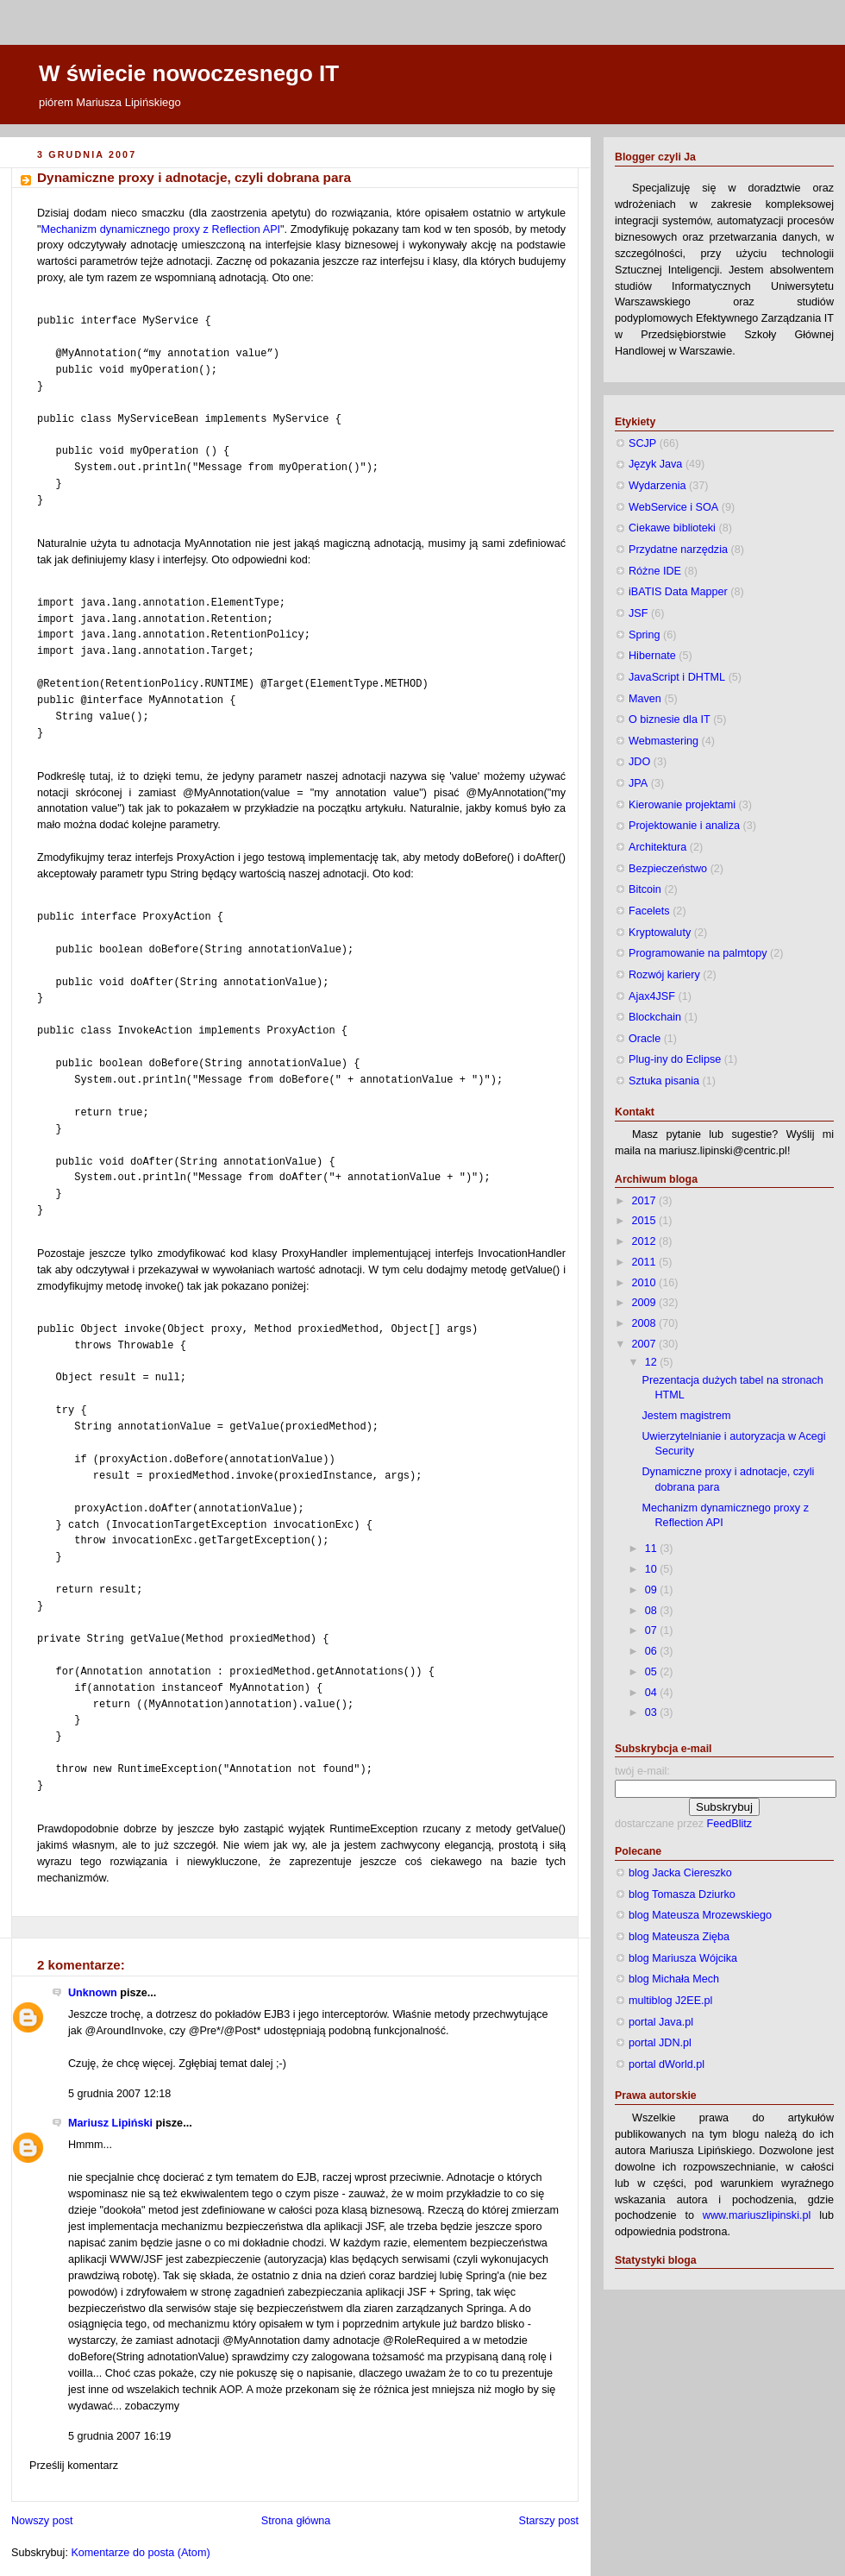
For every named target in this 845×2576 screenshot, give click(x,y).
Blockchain (655, 1017)
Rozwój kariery (664, 975)
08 (652, 1611)
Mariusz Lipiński (110, 2123)
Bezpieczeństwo (668, 869)
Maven (645, 699)
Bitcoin (645, 889)
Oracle (644, 1039)
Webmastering (663, 741)
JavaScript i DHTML (677, 677)
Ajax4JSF (652, 996)
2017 (646, 1201)
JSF (638, 613)
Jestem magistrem (686, 1416)
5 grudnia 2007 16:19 (119, 2436)
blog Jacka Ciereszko (680, 1873)
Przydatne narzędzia (678, 549)
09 (652, 1590)
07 (652, 1630)
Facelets (649, 911)
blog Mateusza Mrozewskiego (700, 1915)
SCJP (642, 443)
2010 (646, 1283)
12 (652, 1362)
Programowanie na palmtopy (698, 953)
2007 (646, 1344)
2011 (646, 1262)
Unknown (92, 1993)
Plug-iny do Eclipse (675, 1059)
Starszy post (549, 2521)
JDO (639, 762)
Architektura (657, 847)
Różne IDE (655, 571)
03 (652, 1712)
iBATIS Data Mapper (678, 592)
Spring (644, 635)
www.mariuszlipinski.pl (757, 2215)
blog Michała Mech (674, 1979)
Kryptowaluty (660, 933)
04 (652, 1693)
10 (652, 1569)
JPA (638, 783)
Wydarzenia (657, 486)
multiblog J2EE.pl (670, 2001)
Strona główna (296, 2521)
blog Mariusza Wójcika (683, 1958)
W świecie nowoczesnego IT (189, 73)
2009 (646, 1303)
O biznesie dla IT (669, 719)
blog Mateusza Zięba (679, 1937)
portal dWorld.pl (666, 2064)
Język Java (655, 464)
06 (652, 1651)
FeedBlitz (730, 1824)
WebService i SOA (673, 507)
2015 (646, 1221)
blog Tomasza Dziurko (682, 1894)
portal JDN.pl (660, 2043)
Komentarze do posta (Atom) (140, 2553)
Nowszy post (41, 2521)
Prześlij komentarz (73, 2466)
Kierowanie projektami (682, 805)
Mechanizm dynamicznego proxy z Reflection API (160, 229)
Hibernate (652, 656)
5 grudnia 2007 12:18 (119, 2094)
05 (652, 1672)
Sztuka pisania (664, 1081)
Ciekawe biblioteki (672, 528)
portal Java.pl (661, 2022)
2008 (646, 1323)
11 (652, 1548)
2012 (646, 1241)
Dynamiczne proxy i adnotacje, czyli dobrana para (194, 177)
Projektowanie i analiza (684, 826)
